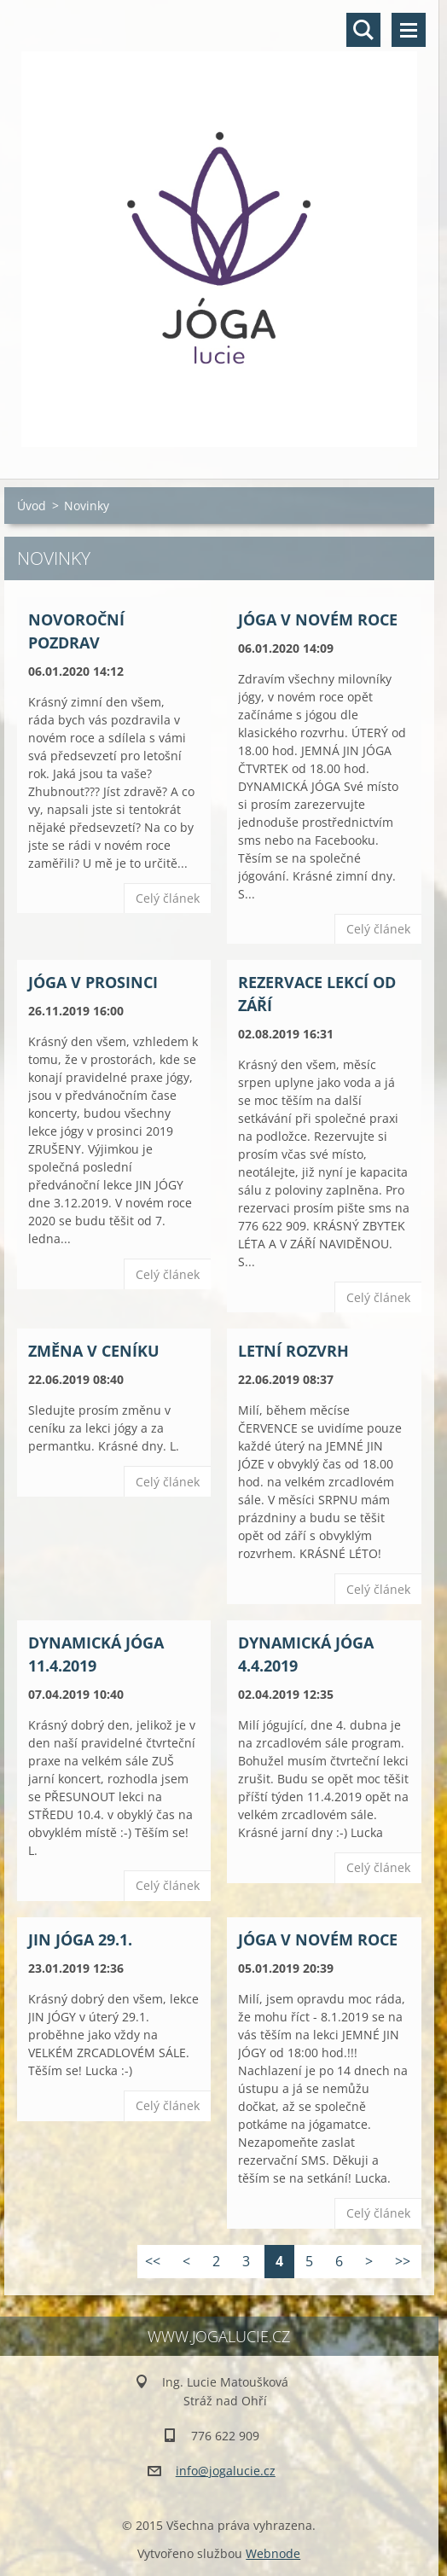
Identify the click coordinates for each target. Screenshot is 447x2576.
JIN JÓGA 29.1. (80, 1939)
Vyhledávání (363, 30)
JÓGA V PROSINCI (93, 982)
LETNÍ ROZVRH (293, 1350)
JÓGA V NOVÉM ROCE (318, 619)
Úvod (31, 505)
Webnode (273, 2553)
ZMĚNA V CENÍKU (94, 1350)
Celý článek (168, 898)
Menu (409, 30)
